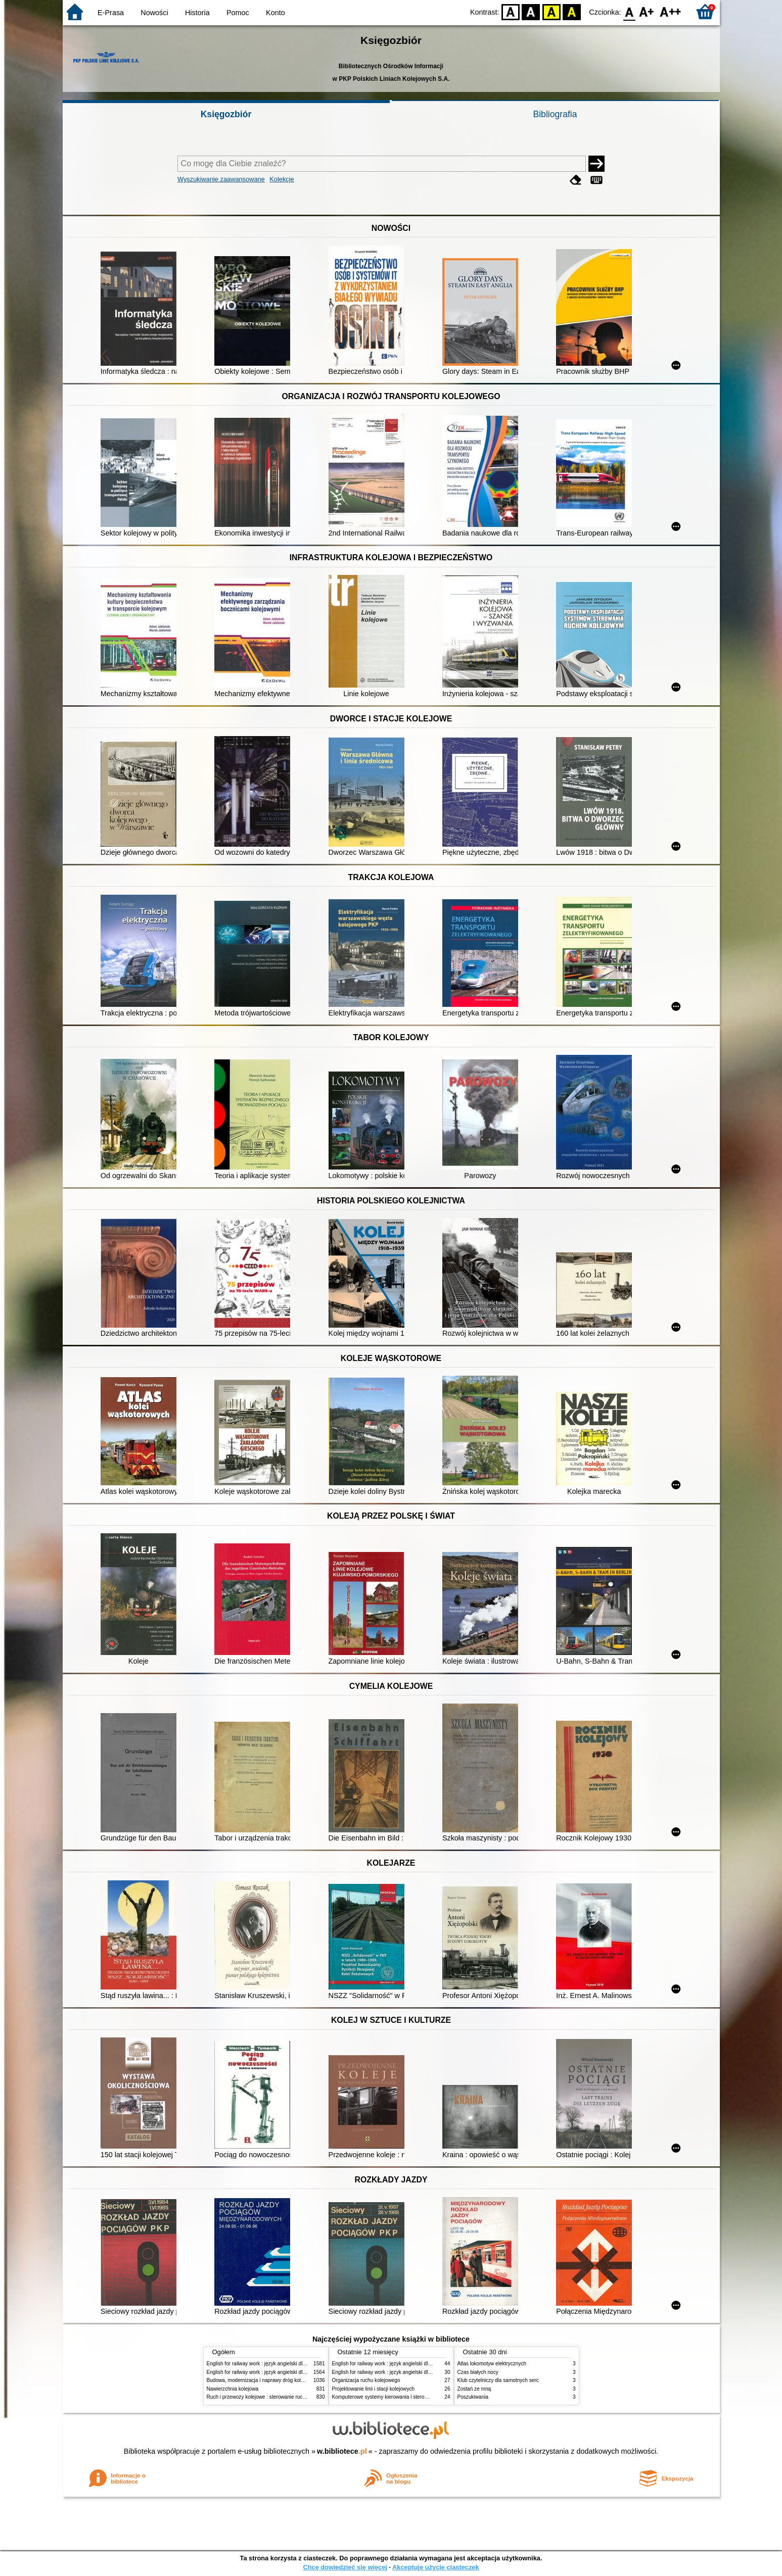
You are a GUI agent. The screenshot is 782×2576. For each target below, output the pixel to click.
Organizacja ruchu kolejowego (366, 2380)
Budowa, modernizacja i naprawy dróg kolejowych (263, 2380)
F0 (629, 11)
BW (531, 11)
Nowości (154, 13)
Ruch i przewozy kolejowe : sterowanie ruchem (260, 2397)
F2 (670, 11)
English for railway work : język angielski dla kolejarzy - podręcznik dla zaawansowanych (306, 2372)
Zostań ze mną (474, 2389)
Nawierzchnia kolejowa (233, 2389)
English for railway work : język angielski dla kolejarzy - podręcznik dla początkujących (304, 2363)
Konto (275, 13)
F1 (647, 11)
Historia (197, 13)
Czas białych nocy (477, 2372)
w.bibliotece (342, 2451)
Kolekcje (281, 179)
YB (551, 11)
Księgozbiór (226, 114)
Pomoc (237, 13)
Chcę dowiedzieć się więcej (345, 2567)
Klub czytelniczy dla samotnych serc (498, 2380)
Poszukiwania (473, 2397)
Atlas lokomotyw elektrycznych (492, 2363)
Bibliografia (555, 114)
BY (572, 11)
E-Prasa (111, 13)
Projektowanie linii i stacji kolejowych (373, 2389)
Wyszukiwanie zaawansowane (221, 179)
